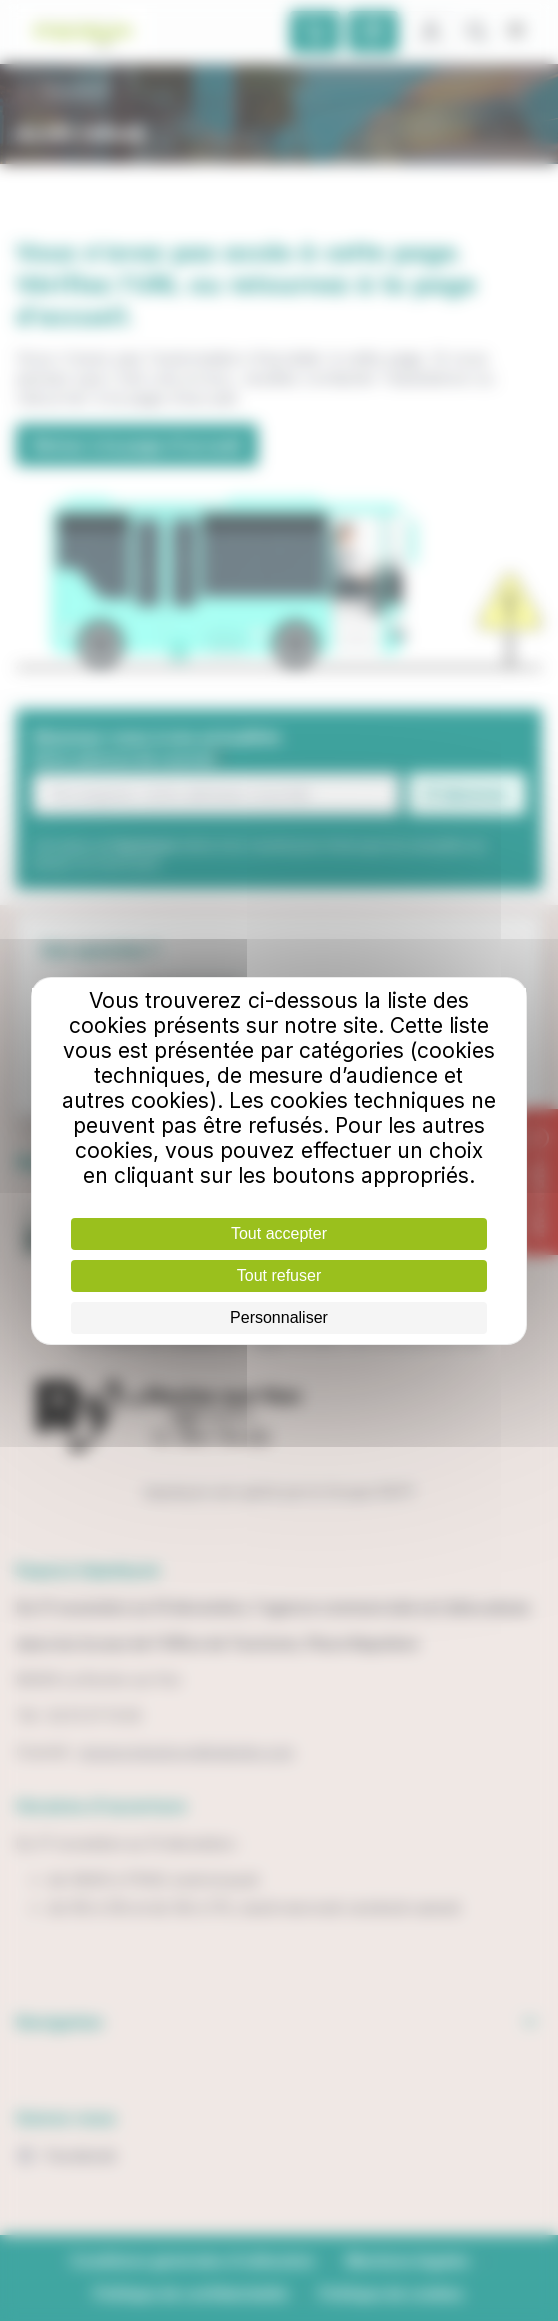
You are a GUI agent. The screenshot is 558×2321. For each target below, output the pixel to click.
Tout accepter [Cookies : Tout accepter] (279, 1233)
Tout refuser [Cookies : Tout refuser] (279, 1275)
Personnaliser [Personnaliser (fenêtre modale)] (279, 1317)
